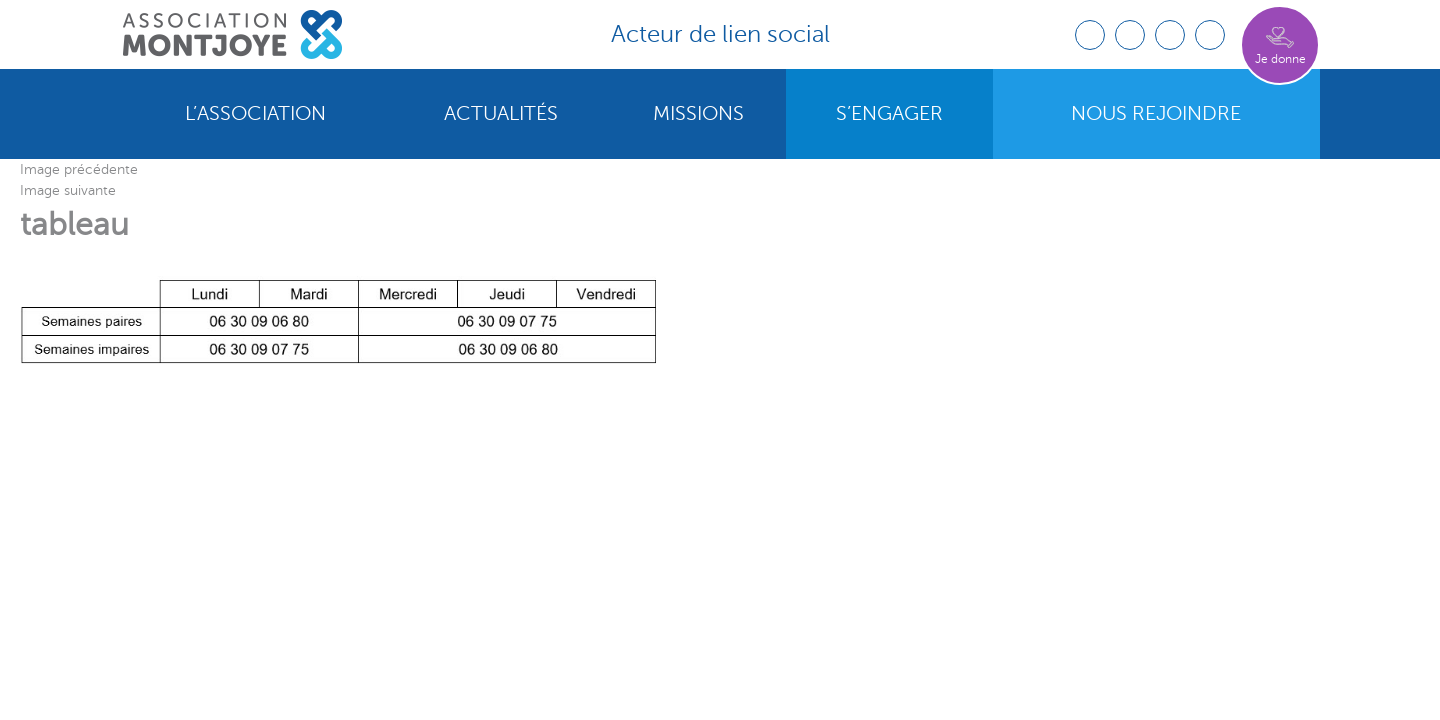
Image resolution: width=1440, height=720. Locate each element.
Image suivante (68, 190)
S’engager (889, 114)
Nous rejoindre (1156, 114)
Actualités (501, 114)
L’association (255, 114)
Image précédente (79, 169)
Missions (698, 114)
